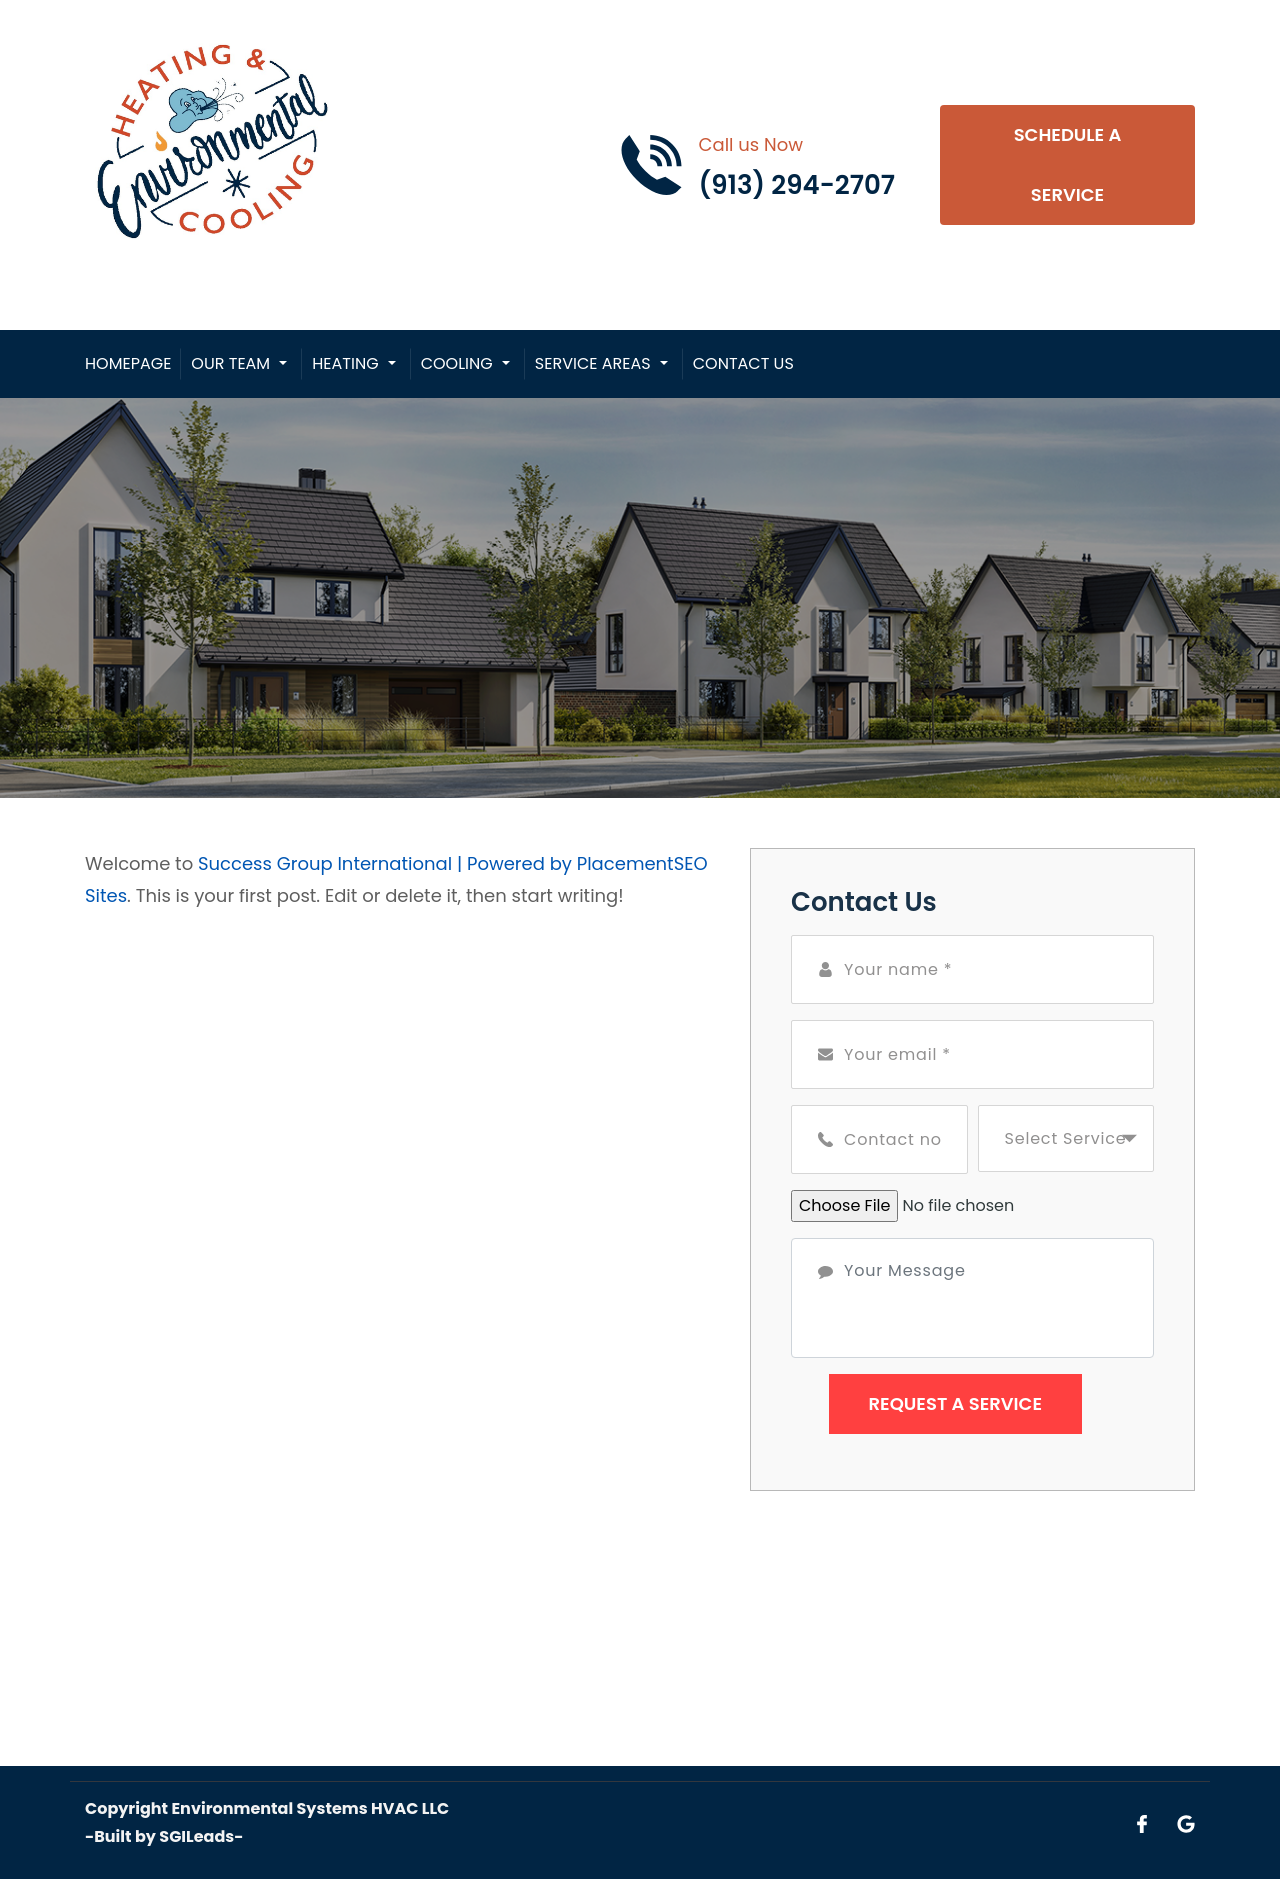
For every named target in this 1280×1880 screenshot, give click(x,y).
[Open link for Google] (1186, 1822)
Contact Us (743, 363)
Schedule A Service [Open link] (1068, 164)
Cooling (457, 363)
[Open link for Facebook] (1142, 1822)
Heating (345, 363)
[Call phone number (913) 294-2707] (757, 165)
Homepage (128, 363)
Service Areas (593, 363)
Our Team (230, 363)
